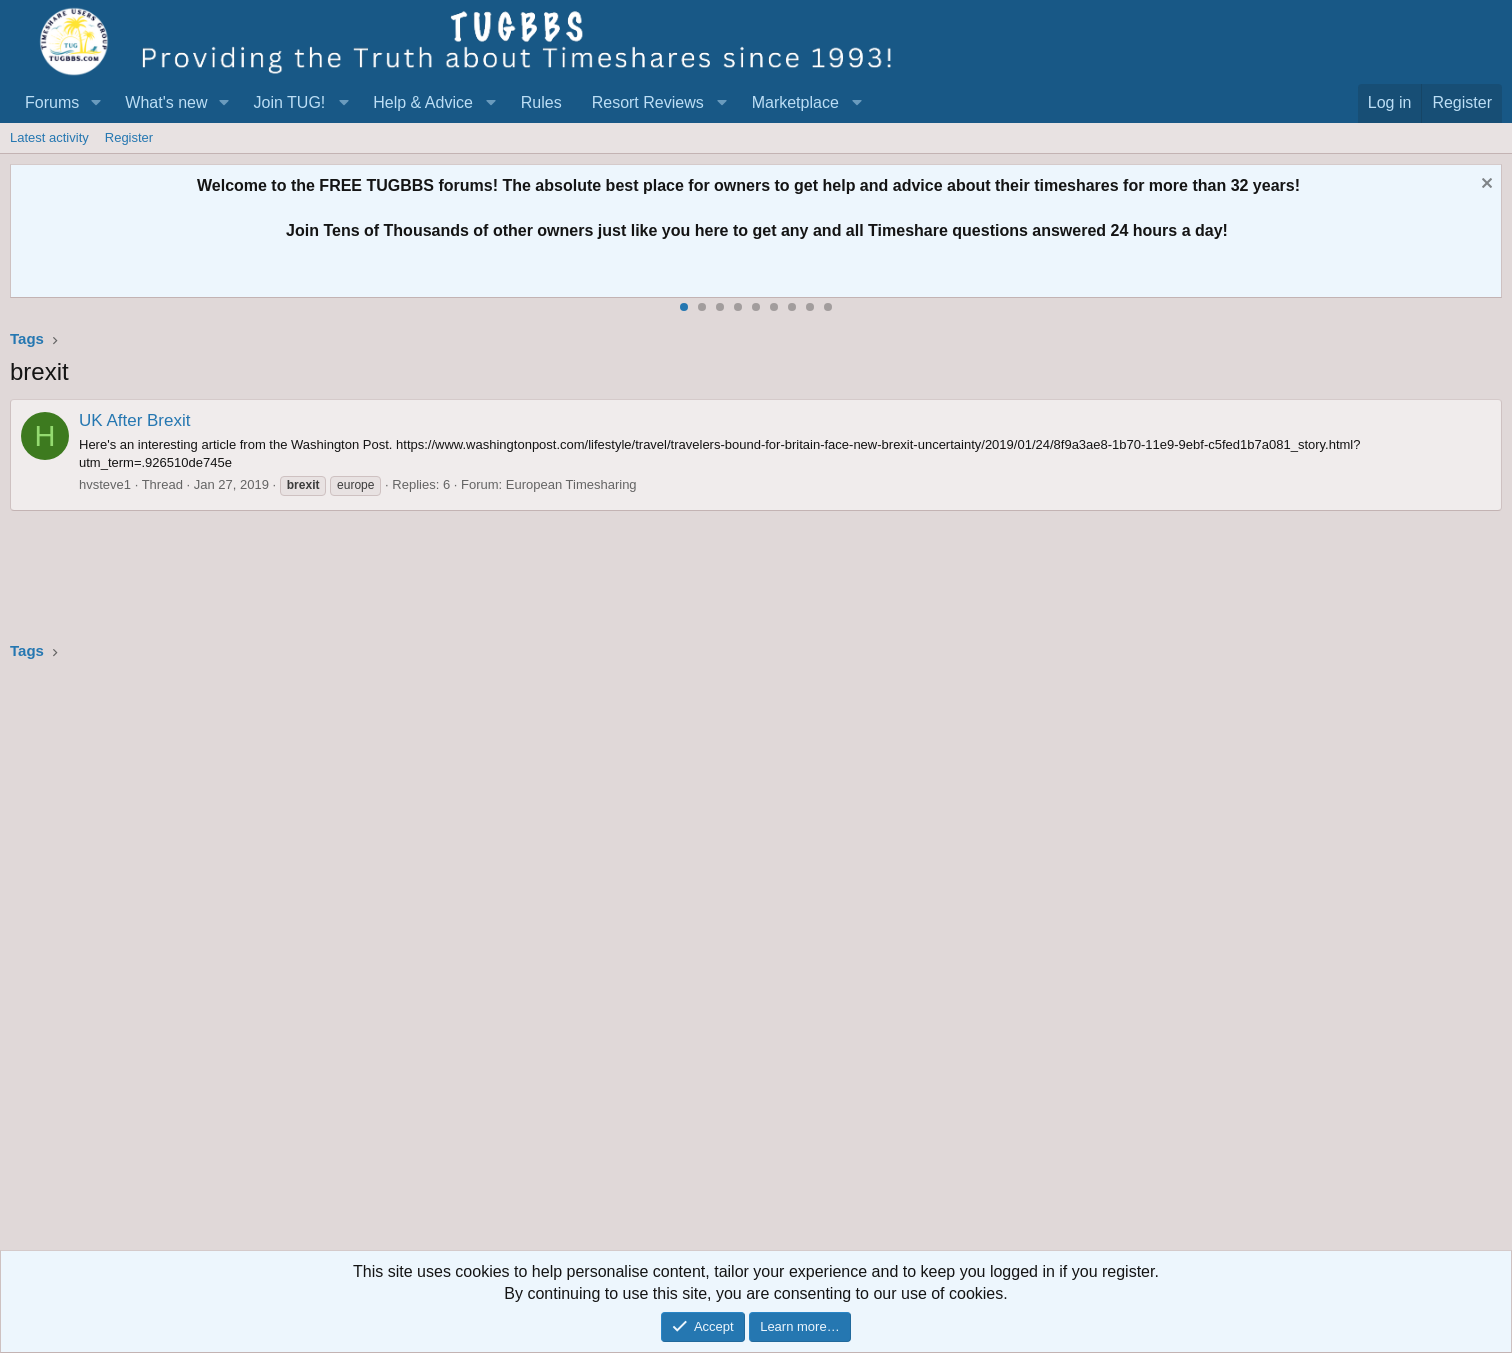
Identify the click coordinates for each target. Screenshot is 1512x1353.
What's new (166, 102)
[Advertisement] (610, 962)
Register (129, 137)
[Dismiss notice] (1484, 185)
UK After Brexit (134, 420)
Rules (541, 102)
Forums (52, 102)
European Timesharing (571, 484)
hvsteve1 (105, 484)
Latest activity (49, 137)
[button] (95, 103)
